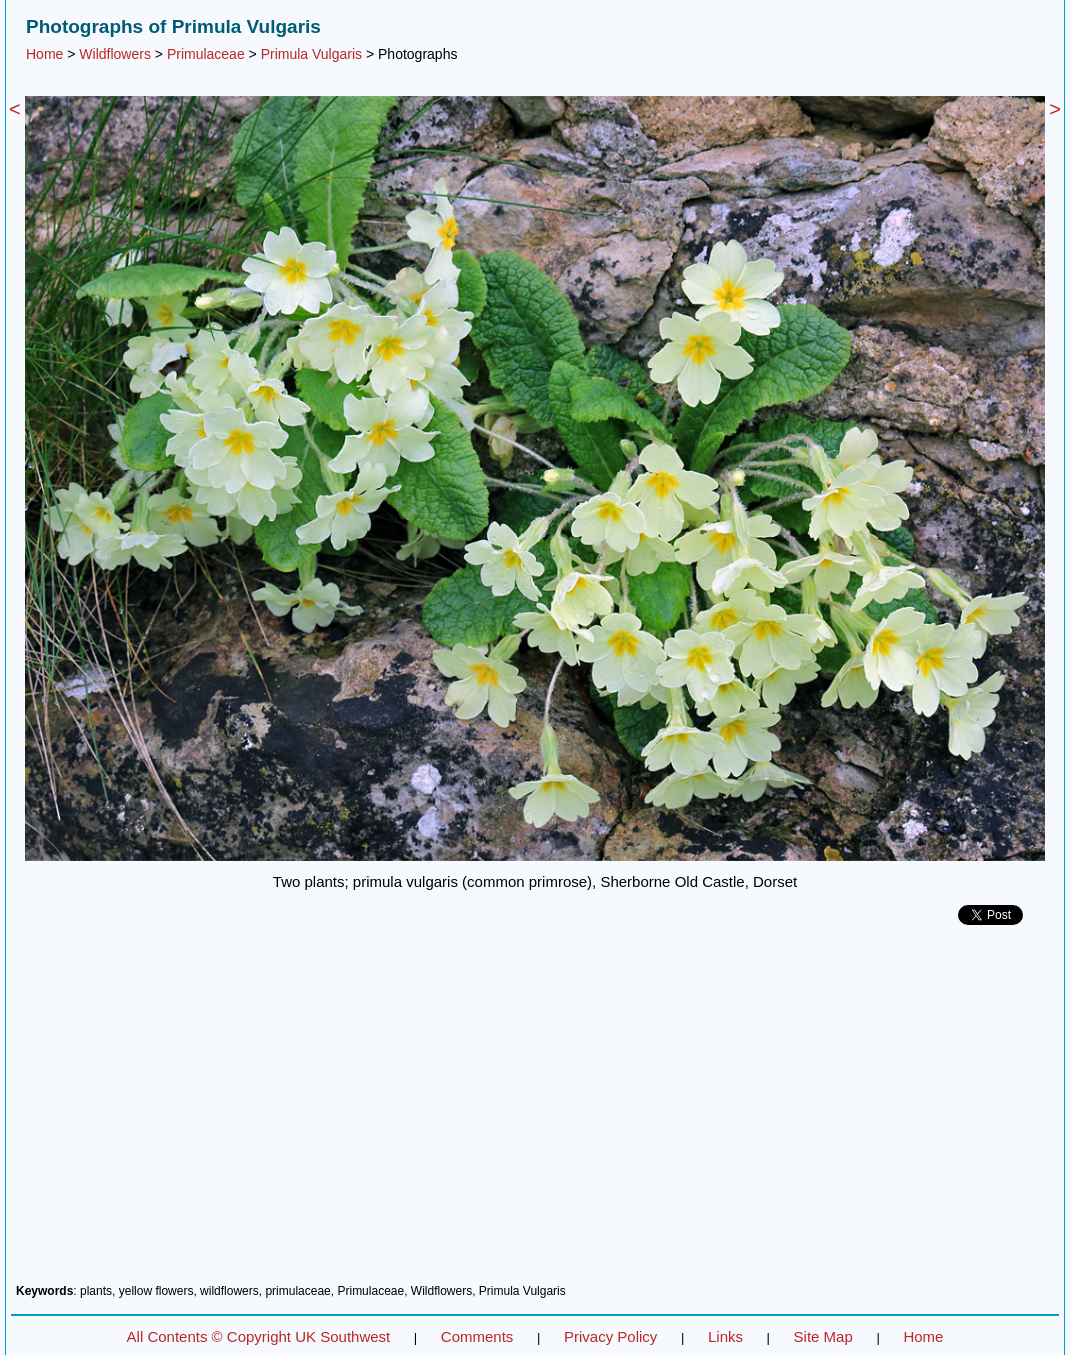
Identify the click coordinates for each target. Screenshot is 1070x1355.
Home (44, 54)
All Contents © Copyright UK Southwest (259, 1336)
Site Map (823, 1336)
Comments (477, 1336)
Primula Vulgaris (311, 54)
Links (725, 1336)
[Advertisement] (535, 1112)
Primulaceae (206, 54)
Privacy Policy (610, 1336)
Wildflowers (115, 54)
